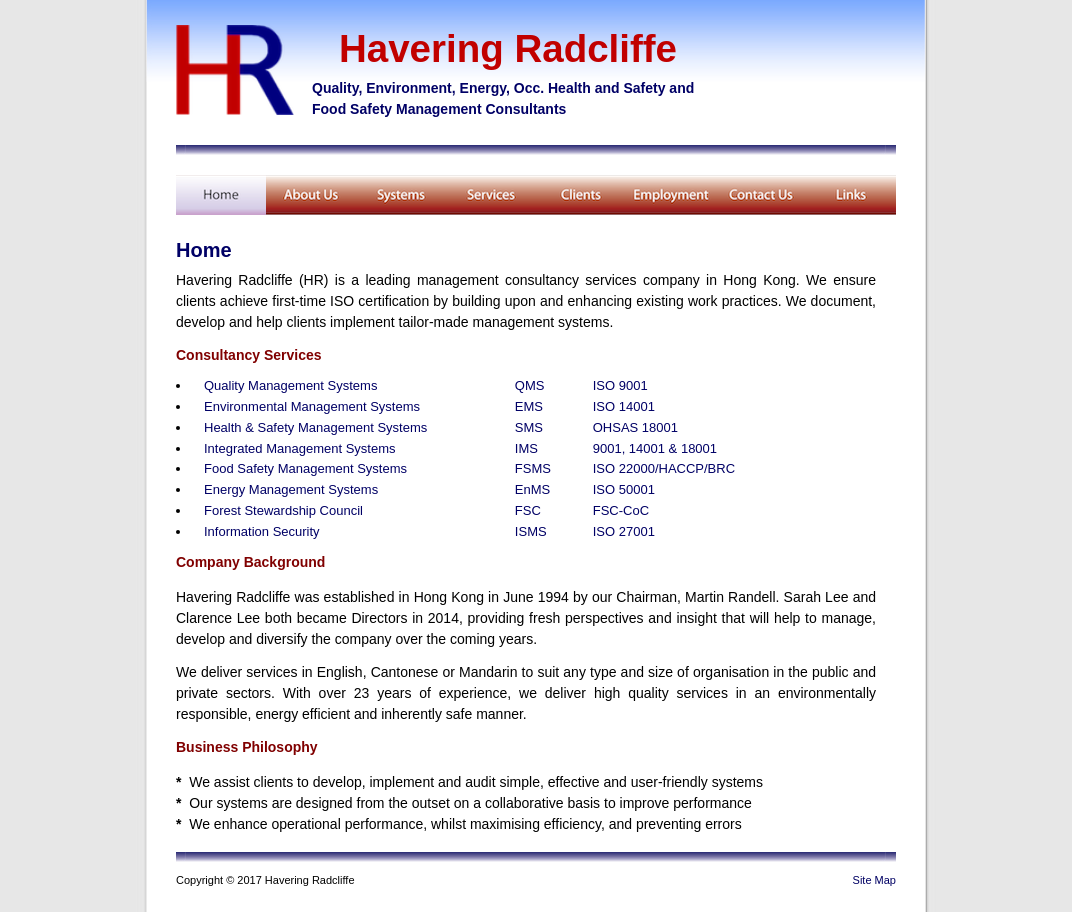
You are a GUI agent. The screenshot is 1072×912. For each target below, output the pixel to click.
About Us (311, 195)
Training (401, 195)
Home (221, 195)
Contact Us (761, 195)
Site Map (874, 880)
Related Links (851, 195)
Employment (671, 195)
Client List (581, 195)
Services (491, 195)
